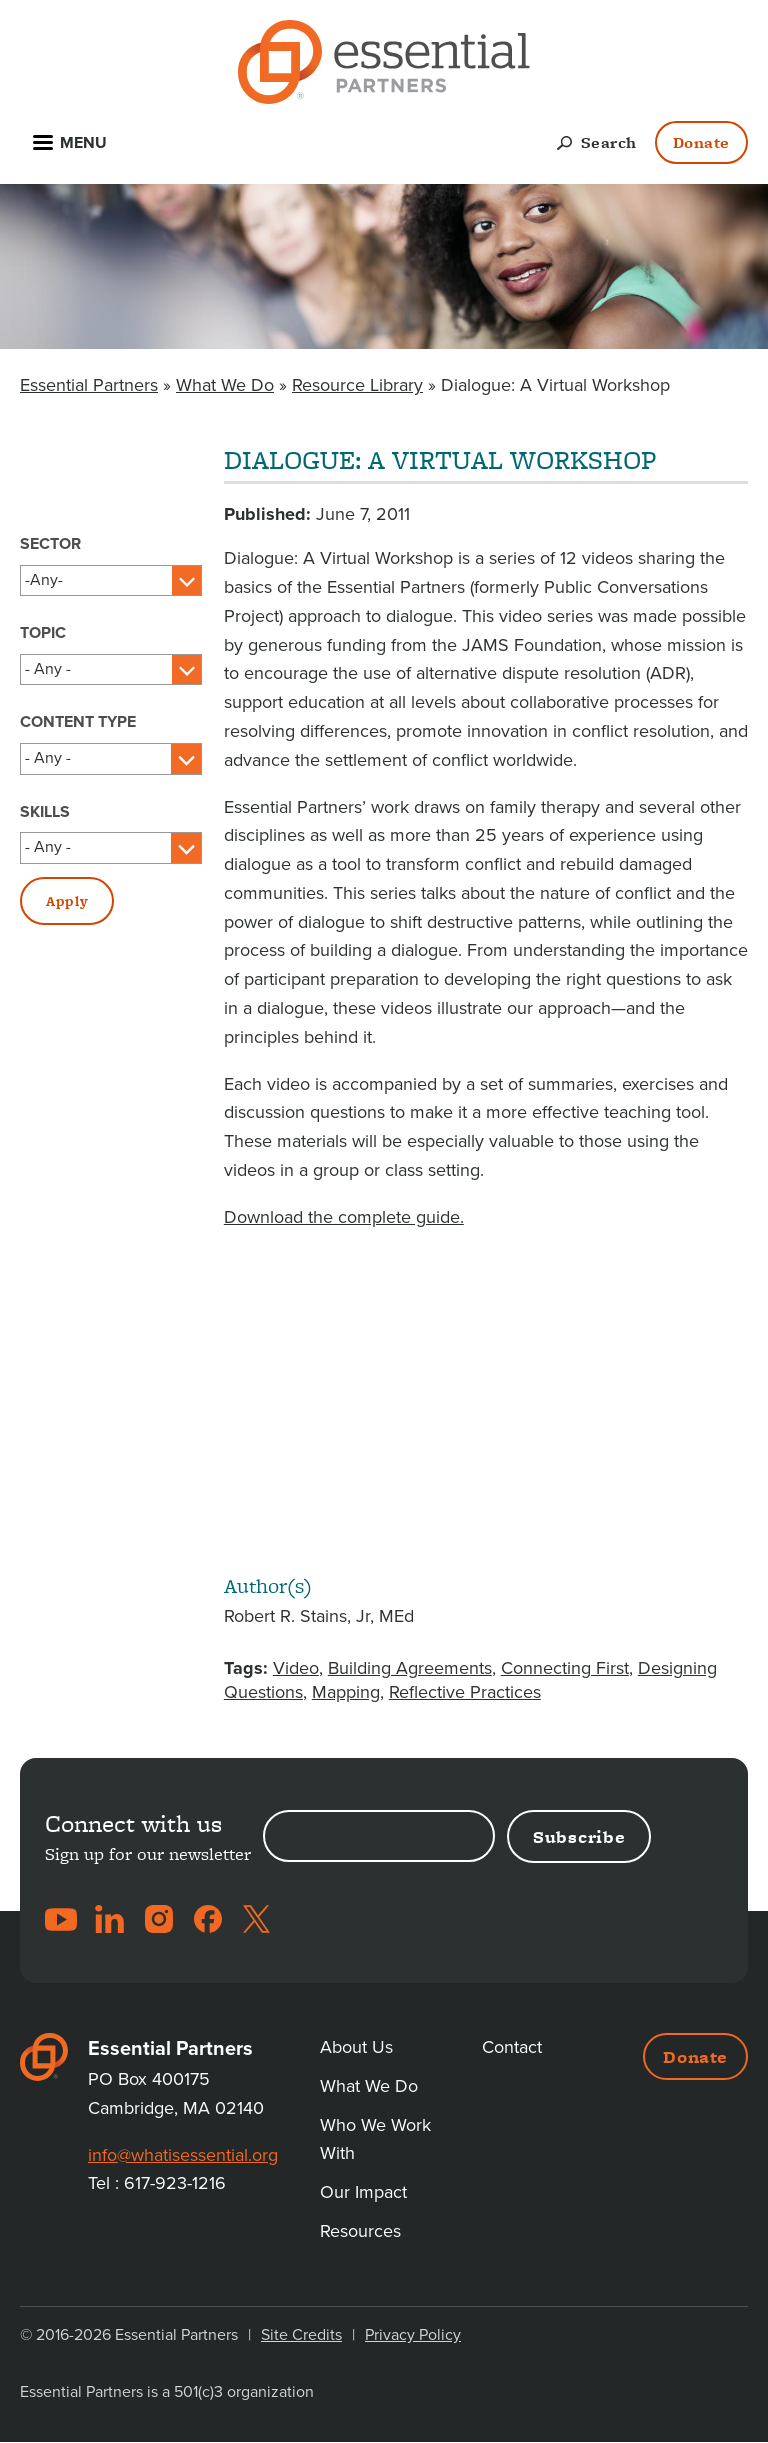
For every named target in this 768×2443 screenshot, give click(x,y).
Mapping (346, 1692)
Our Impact (363, 2192)
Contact (512, 2047)
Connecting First (565, 1668)
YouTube (61, 1919)
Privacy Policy (413, 2335)
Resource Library (357, 385)
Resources (360, 2231)
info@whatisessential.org (183, 2155)
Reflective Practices (465, 1692)
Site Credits (301, 2335)
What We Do (225, 385)
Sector (50, 544)
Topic (43, 633)
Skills (45, 812)
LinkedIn (110, 1919)
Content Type (78, 722)
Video (296, 1668)
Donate (701, 142)
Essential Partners (89, 385)
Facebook (208, 1919)
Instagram (159, 1919)
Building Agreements (410, 1668)
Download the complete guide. (344, 1217)
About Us (356, 2047)
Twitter (257, 1919)
